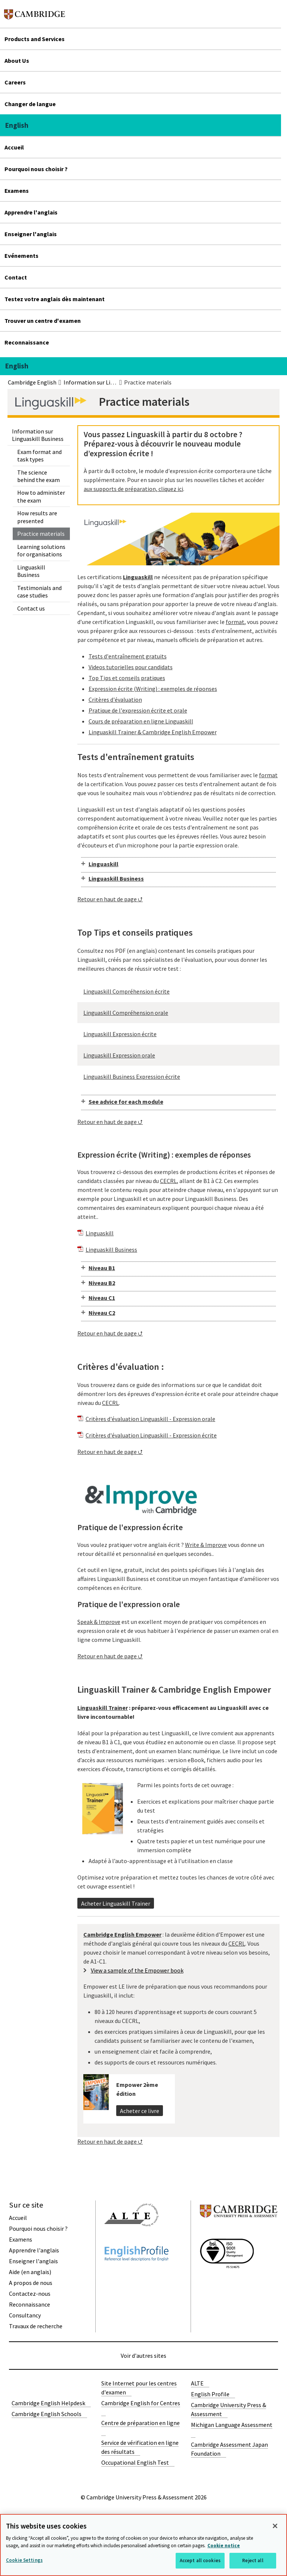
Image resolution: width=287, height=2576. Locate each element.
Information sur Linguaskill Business (38, 434)
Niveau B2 (102, 1283)
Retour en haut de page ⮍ (110, 899)
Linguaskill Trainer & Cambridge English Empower (153, 732)
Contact (15, 277)
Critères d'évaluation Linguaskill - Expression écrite (151, 1435)
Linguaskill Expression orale (119, 1055)
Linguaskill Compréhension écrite (126, 991)
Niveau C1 (102, 1297)
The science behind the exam (38, 476)
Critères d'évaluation (115, 699)
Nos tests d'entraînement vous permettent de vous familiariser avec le (168, 775)
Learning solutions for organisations (41, 550)
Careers (15, 82)
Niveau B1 (102, 1268)
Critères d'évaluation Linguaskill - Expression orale (150, 1419)
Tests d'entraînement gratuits (128, 656)
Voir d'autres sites (143, 2355)
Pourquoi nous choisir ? (36, 169)
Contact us (31, 608)
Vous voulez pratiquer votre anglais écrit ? (131, 1544)
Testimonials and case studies (39, 591)
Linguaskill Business (31, 570)
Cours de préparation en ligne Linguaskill (141, 721)
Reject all (252, 2560)
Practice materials (41, 533)
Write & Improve (206, 1544)
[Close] (275, 2526)
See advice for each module (126, 1101)
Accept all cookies (200, 2560)
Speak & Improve (98, 1621)
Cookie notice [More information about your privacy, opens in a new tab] (223, 2545)
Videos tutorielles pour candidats (131, 667)
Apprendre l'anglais (31, 212)
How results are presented (37, 516)
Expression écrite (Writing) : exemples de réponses (153, 688)
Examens (16, 190)
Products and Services (34, 39)
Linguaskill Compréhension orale (125, 1012)
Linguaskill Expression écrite (120, 1034)
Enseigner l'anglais (30, 234)
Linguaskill (103, 864)
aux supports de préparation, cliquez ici (133, 488)
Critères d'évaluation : (120, 1366)
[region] (143, 2545)
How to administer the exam (41, 496)
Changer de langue (30, 104)
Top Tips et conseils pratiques (127, 678)
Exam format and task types (39, 455)
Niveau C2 (102, 1312)
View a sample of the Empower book (137, 1970)
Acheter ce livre (139, 2111)
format (235, 622)
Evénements (21, 255)
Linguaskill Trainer (102, 1707)
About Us (16, 60)
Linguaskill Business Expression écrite (131, 1076)
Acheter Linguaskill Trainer (115, 1903)
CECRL (168, 1180)
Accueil (14, 147)
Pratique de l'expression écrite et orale (138, 710)
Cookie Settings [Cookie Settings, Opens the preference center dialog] (24, 2560)
